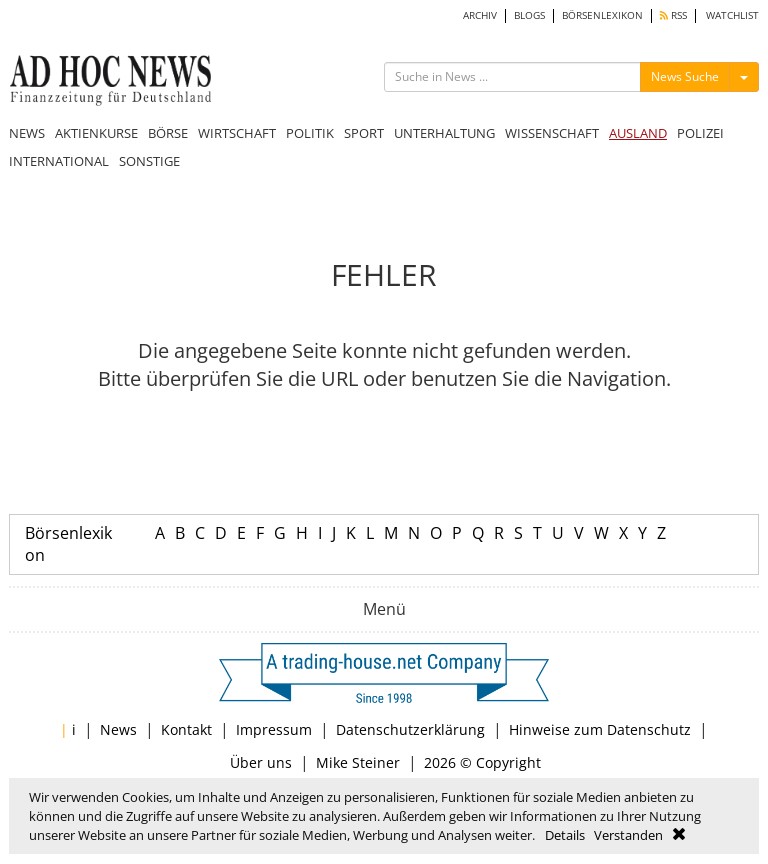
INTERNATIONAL (59, 161)
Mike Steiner (358, 762)
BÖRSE (168, 133)
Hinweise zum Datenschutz (600, 729)
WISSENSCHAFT (552, 133)
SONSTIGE (149, 161)
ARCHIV (480, 15)
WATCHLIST (732, 15)
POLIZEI (700, 133)
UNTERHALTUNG (444, 133)
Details (565, 835)
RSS (673, 15)
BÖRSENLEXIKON (602, 15)
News (118, 729)
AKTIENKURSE (96, 133)
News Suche (685, 76)
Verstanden (628, 835)
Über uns (261, 762)
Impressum (274, 729)
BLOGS (529, 15)
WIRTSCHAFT (237, 133)
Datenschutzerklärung (410, 729)
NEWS (27, 133)
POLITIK (310, 133)
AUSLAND (638, 133)
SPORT (364, 133)
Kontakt (186, 729)
